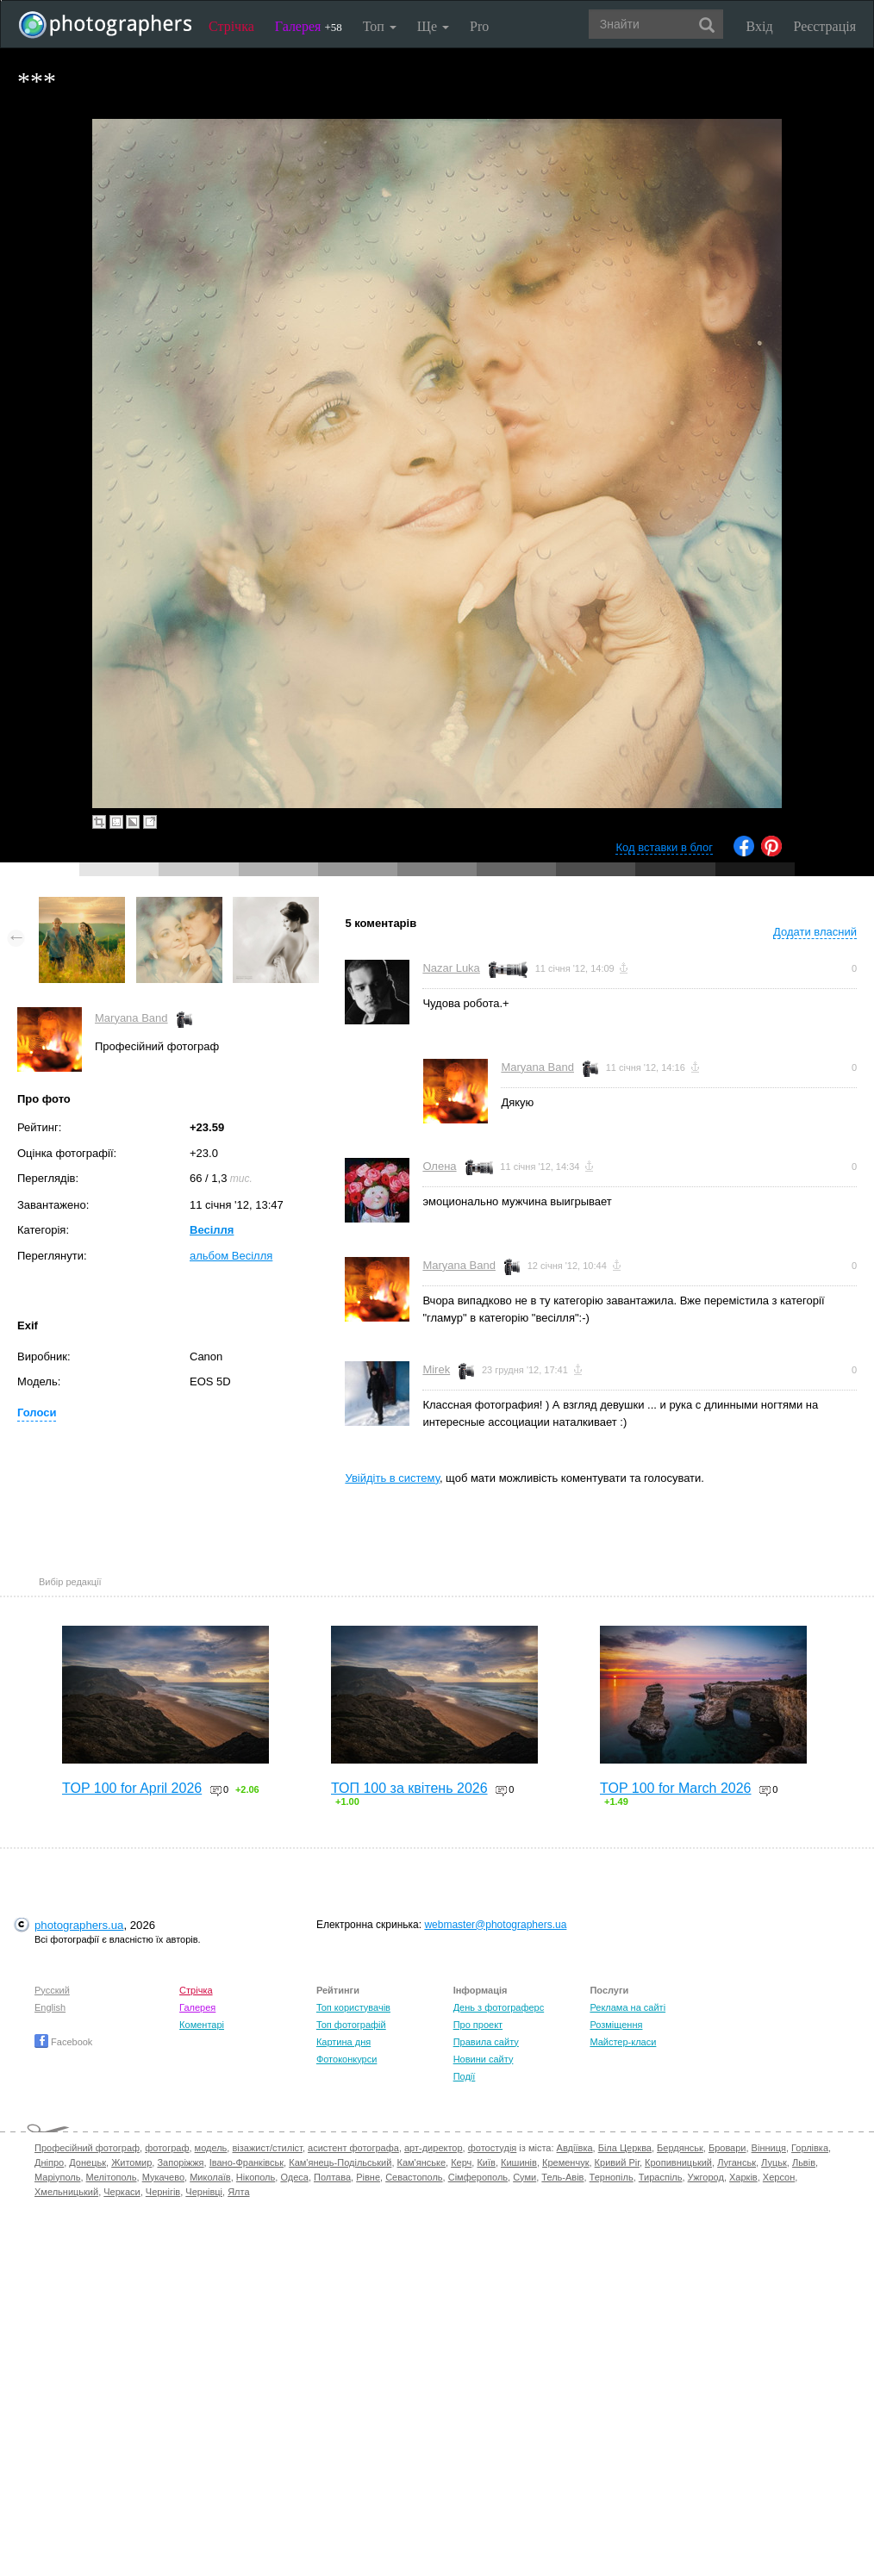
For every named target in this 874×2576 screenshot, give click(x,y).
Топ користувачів (353, 2007)
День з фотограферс (499, 2007)
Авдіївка (575, 2148)
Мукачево (163, 2177)
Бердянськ (680, 2148)
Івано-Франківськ (246, 2162)
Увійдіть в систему (392, 1478)
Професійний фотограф (87, 2148)
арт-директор (433, 2148)
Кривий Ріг (617, 2162)
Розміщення (616, 2024)
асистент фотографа (353, 2148)
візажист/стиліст (267, 2148)
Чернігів (163, 2192)
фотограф (167, 2148)
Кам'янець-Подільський (340, 2162)
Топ (379, 26)
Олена (439, 1166)
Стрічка (231, 26)
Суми (524, 2177)
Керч (461, 2162)
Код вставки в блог (664, 847)
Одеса (294, 2177)
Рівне (368, 2177)
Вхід (759, 26)
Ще (433, 26)
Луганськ (736, 2162)
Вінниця (769, 2148)
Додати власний (815, 931)
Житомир (131, 2162)
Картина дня (343, 2042)
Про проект (478, 2024)
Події (464, 2076)
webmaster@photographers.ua (495, 1925)
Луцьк (774, 2162)
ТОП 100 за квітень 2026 (409, 1788)
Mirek (436, 1369)
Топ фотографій (351, 2024)
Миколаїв (210, 2177)
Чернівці (203, 2192)
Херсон (779, 2177)
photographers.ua (78, 1925)
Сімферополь (478, 2177)
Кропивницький (678, 2162)
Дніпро (49, 2162)
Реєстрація (825, 26)
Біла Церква (625, 2148)
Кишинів (519, 2162)
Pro (479, 26)
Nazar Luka (450, 967)
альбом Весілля (231, 1255)
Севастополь (413, 2177)
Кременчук (565, 2162)
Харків (743, 2177)
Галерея (308, 26)
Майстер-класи (623, 2042)
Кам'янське (421, 2162)
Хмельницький (66, 2192)
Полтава (332, 2177)
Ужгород (706, 2177)
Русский (52, 1990)
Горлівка (809, 2148)
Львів (803, 2162)
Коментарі (201, 2024)
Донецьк (87, 2162)
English (50, 2007)
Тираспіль (661, 2177)
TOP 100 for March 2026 (676, 1788)
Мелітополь (111, 2177)
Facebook (63, 2042)
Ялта (238, 2192)
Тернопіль (612, 2177)
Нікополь (255, 2177)
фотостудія (492, 2148)
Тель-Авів (562, 2177)
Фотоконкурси (346, 2059)
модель (211, 2148)
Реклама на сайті (627, 2007)
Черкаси (121, 2192)
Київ (486, 2162)
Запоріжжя (180, 2162)
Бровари (727, 2148)
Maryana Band (131, 1017)
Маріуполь (57, 2177)
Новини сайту (483, 2059)
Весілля (212, 1229)
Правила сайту (486, 2042)
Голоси (36, 1412)
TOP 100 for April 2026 (132, 1788)
